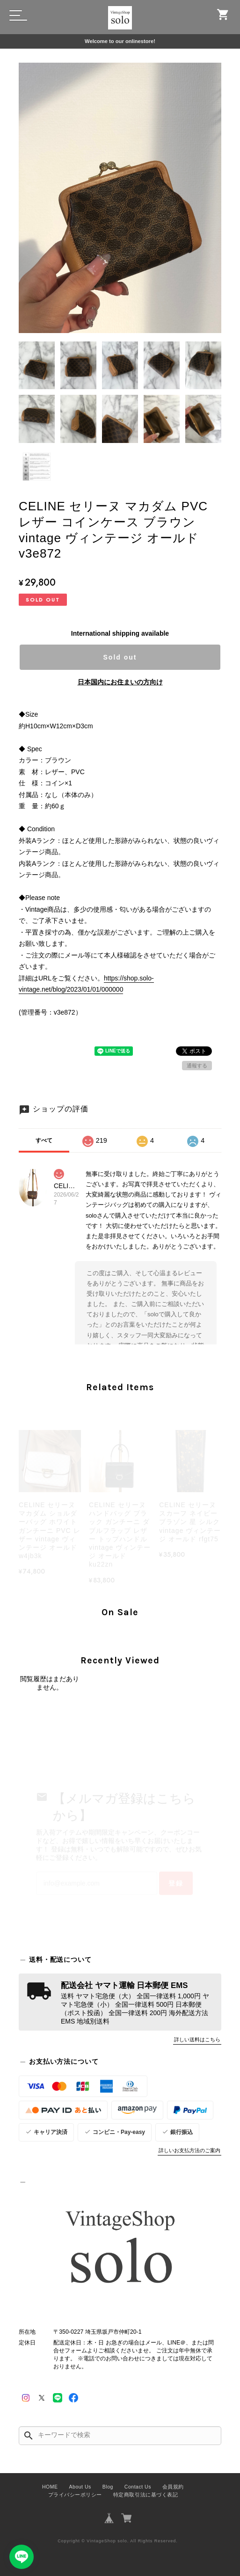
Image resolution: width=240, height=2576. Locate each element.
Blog (107, 2486)
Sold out (120, 657)
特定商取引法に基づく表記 (145, 2494)
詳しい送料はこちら (197, 2039)
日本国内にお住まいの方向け (120, 682)
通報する (197, 1065)
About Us (80, 2486)
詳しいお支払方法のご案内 (189, 2150)
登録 (175, 1883)
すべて (44, 1140)
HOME (50, 2486)
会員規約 (173, 2486)
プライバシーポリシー (75, 2494)
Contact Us (137, 2486)
